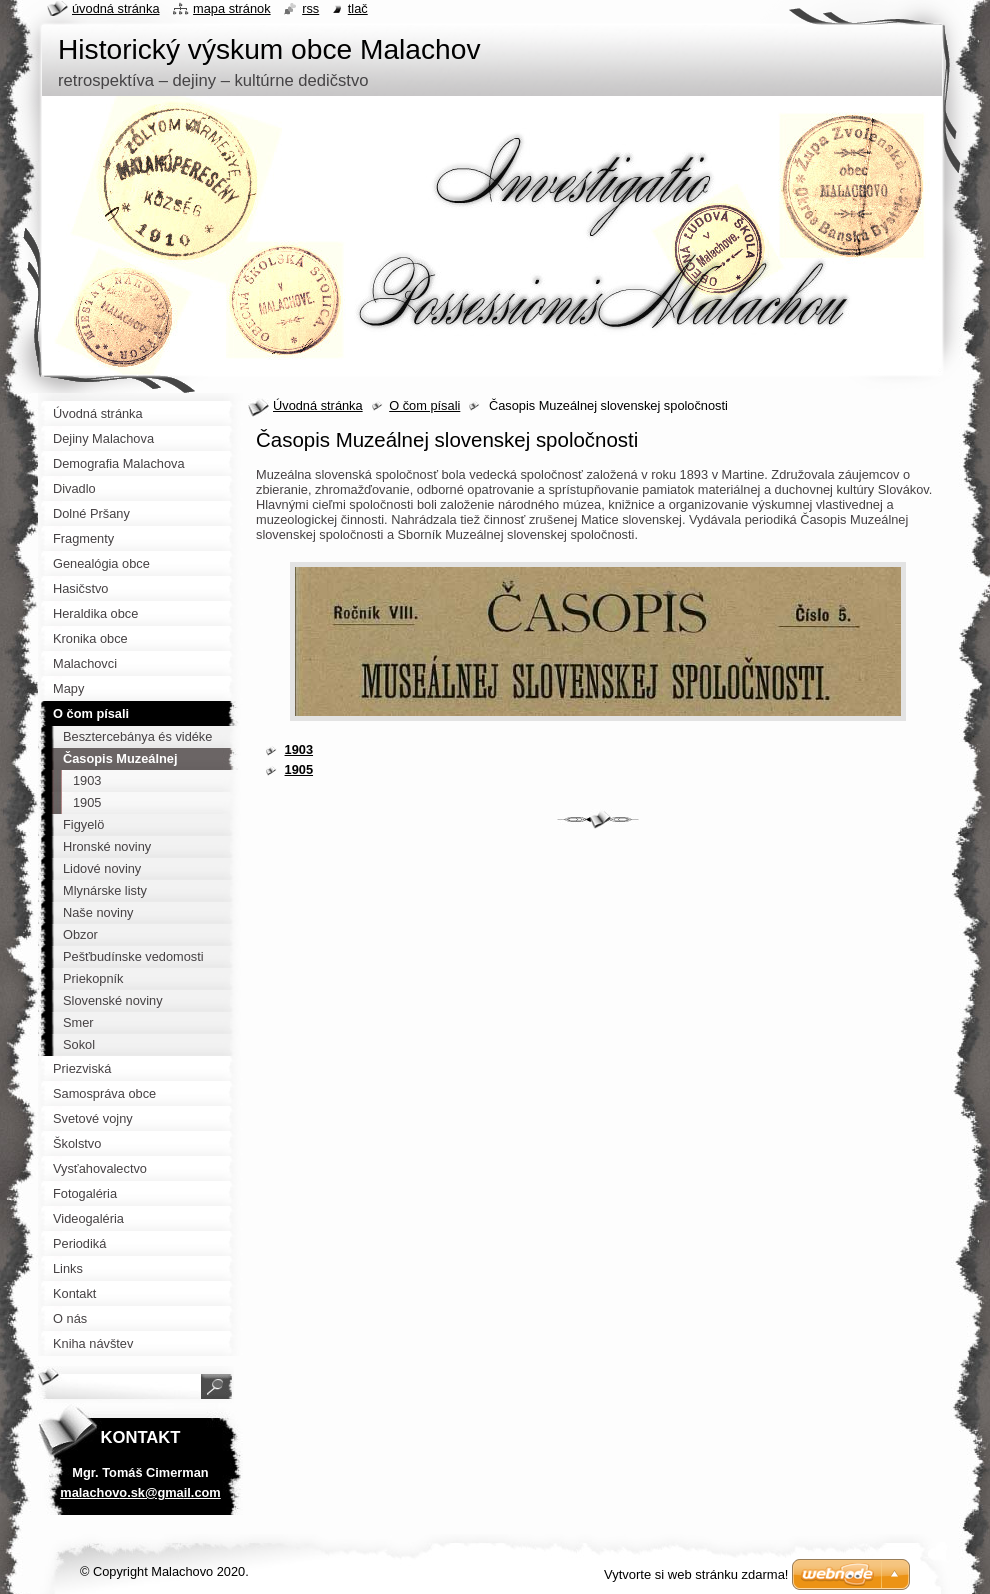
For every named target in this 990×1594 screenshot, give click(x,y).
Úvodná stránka (318, 405)
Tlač (358, 8)
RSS (310, 8)
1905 (299, 769)
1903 (299, 749)
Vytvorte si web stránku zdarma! (696, 1574)
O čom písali (424, 405)
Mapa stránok (232, 8)
